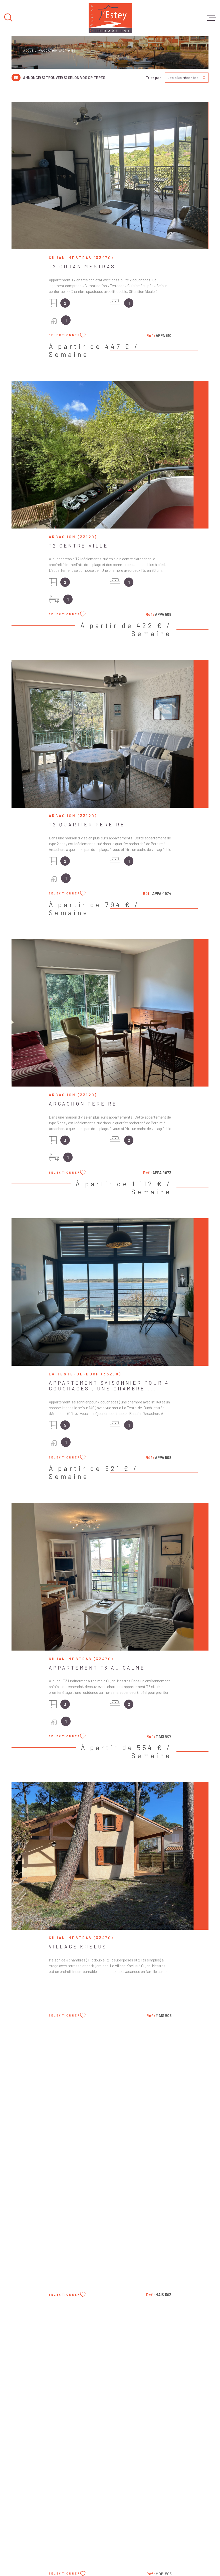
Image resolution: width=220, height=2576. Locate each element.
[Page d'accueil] (110, 18)
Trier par (153, 77)
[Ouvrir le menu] (211, 18)
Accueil (30, 50)
